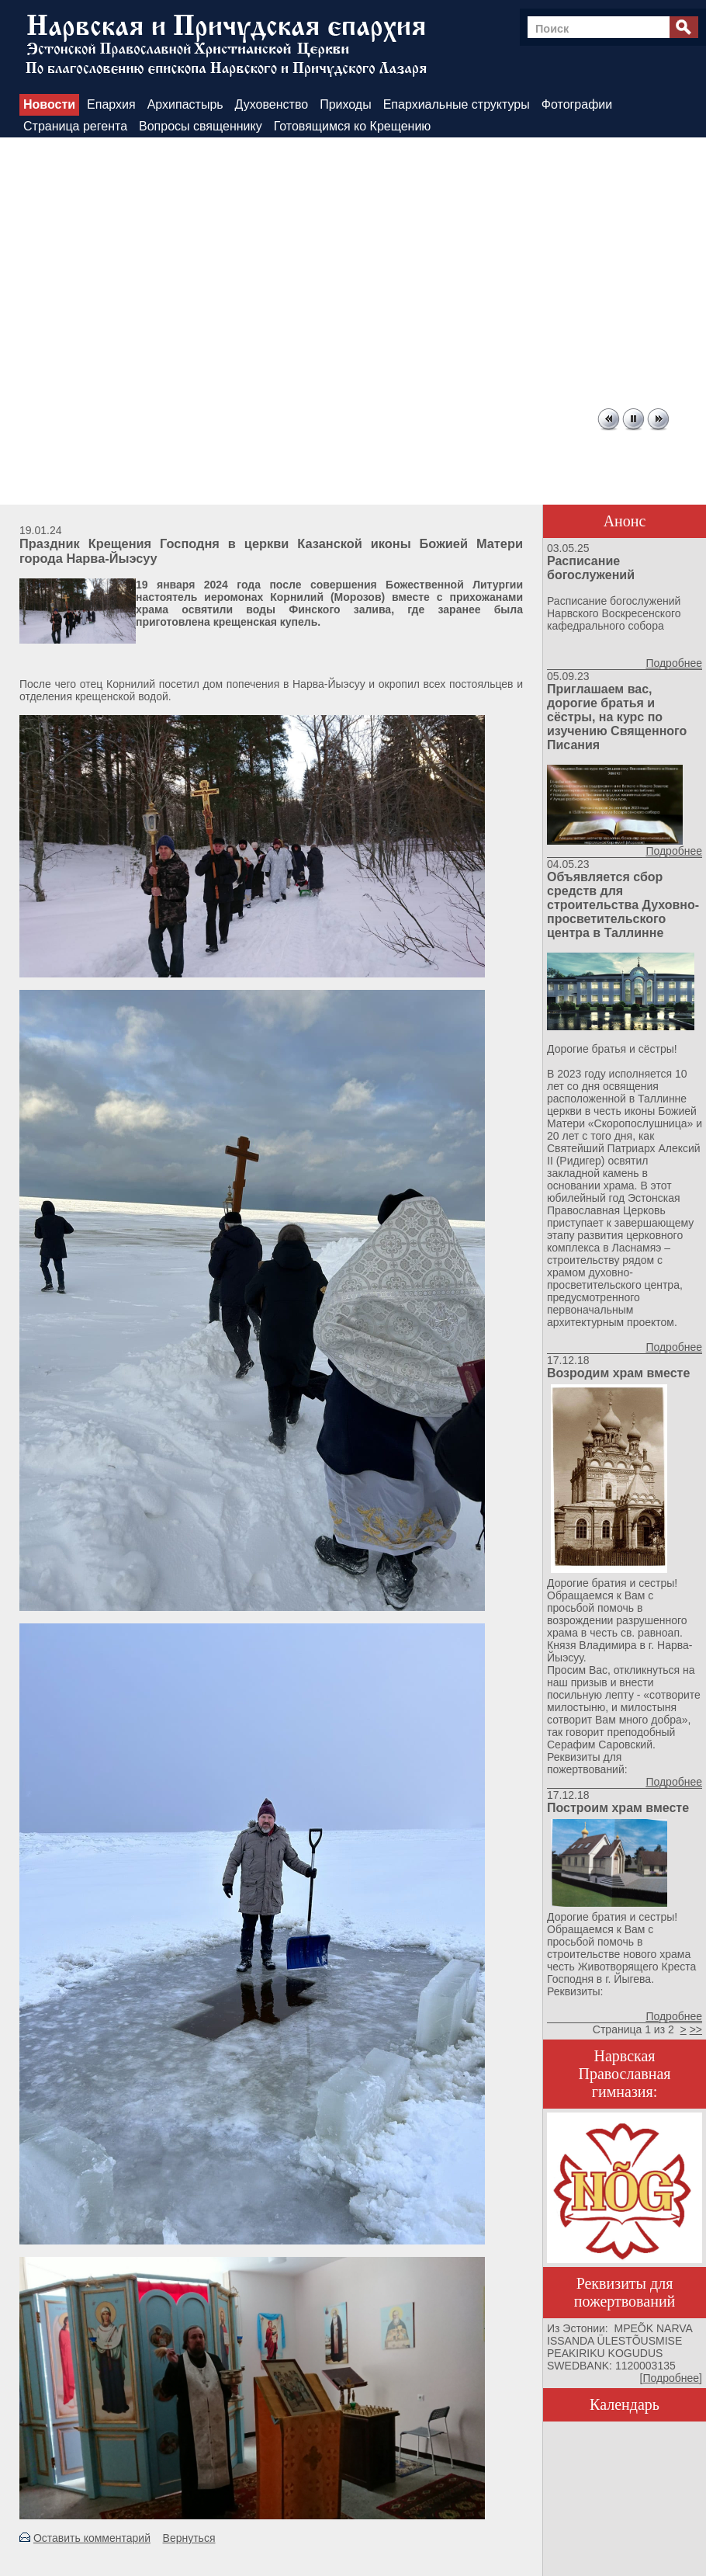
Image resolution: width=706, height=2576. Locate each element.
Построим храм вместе (618, 1807)
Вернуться (189, 2538)
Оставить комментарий (92, 2538)
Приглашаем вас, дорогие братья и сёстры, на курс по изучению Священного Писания (617, 717)
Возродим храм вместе (618, 1373)
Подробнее (673, 663)
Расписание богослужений (591, 568)
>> (696, 2029)
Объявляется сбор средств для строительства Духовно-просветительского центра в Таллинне (623, 904)
